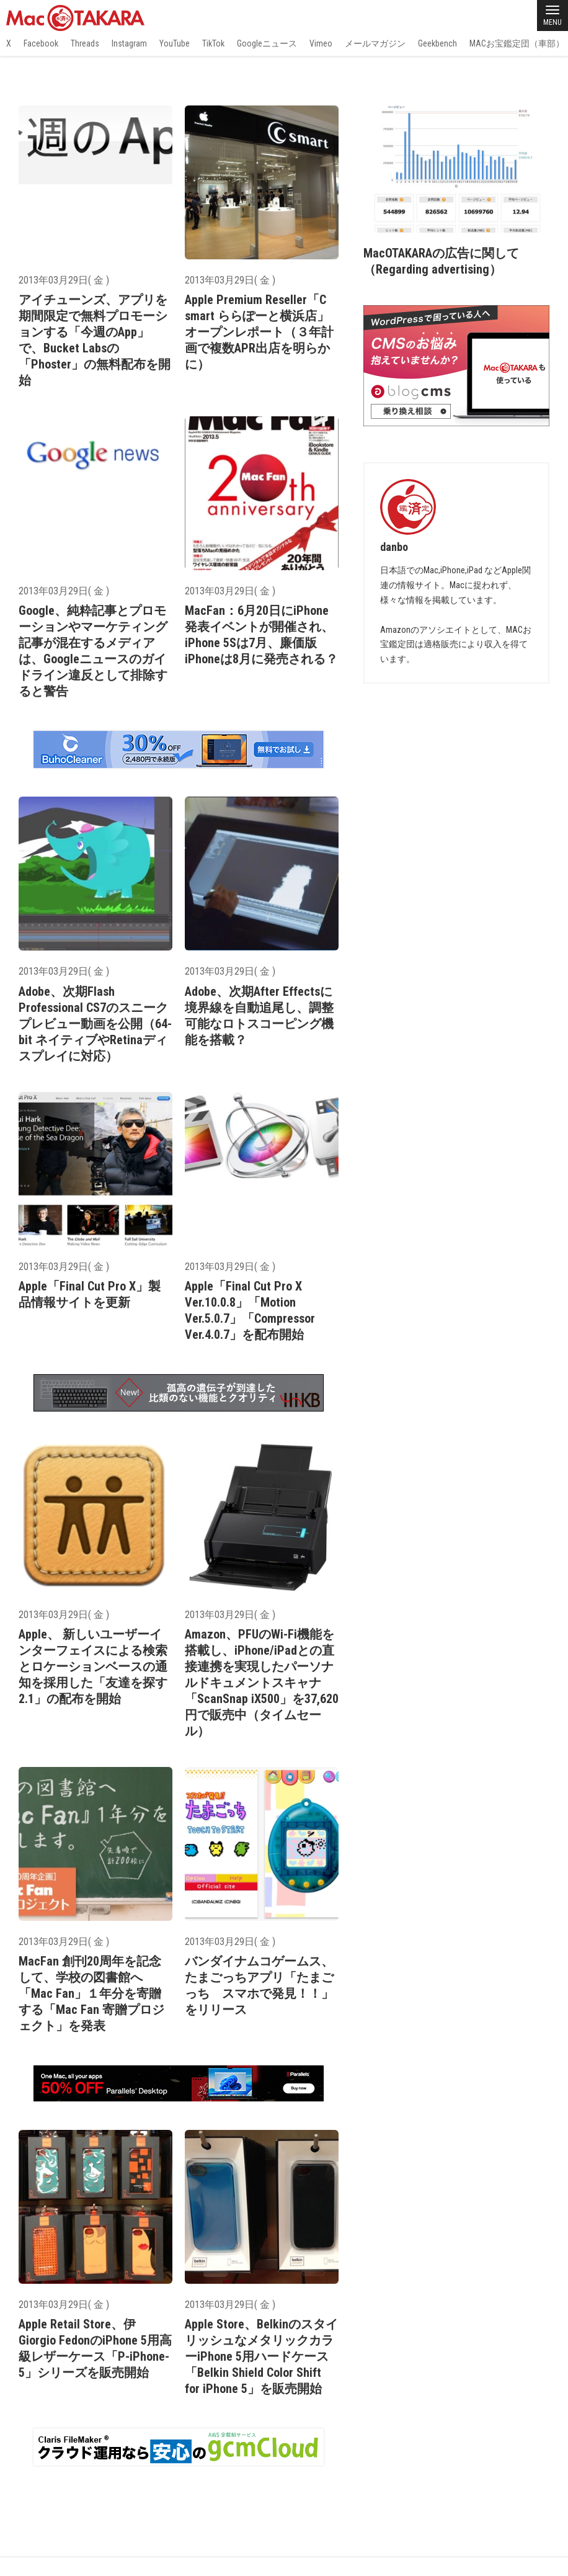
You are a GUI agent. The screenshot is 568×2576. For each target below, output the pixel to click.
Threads (85, 43)
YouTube (174, 43)
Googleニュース (267, 43)
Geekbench (437, 43)
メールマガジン (375, 43)
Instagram (129, 43)
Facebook (41, 43)
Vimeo (320, 43)
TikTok (213, 43)
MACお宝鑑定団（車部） (516, 43)
